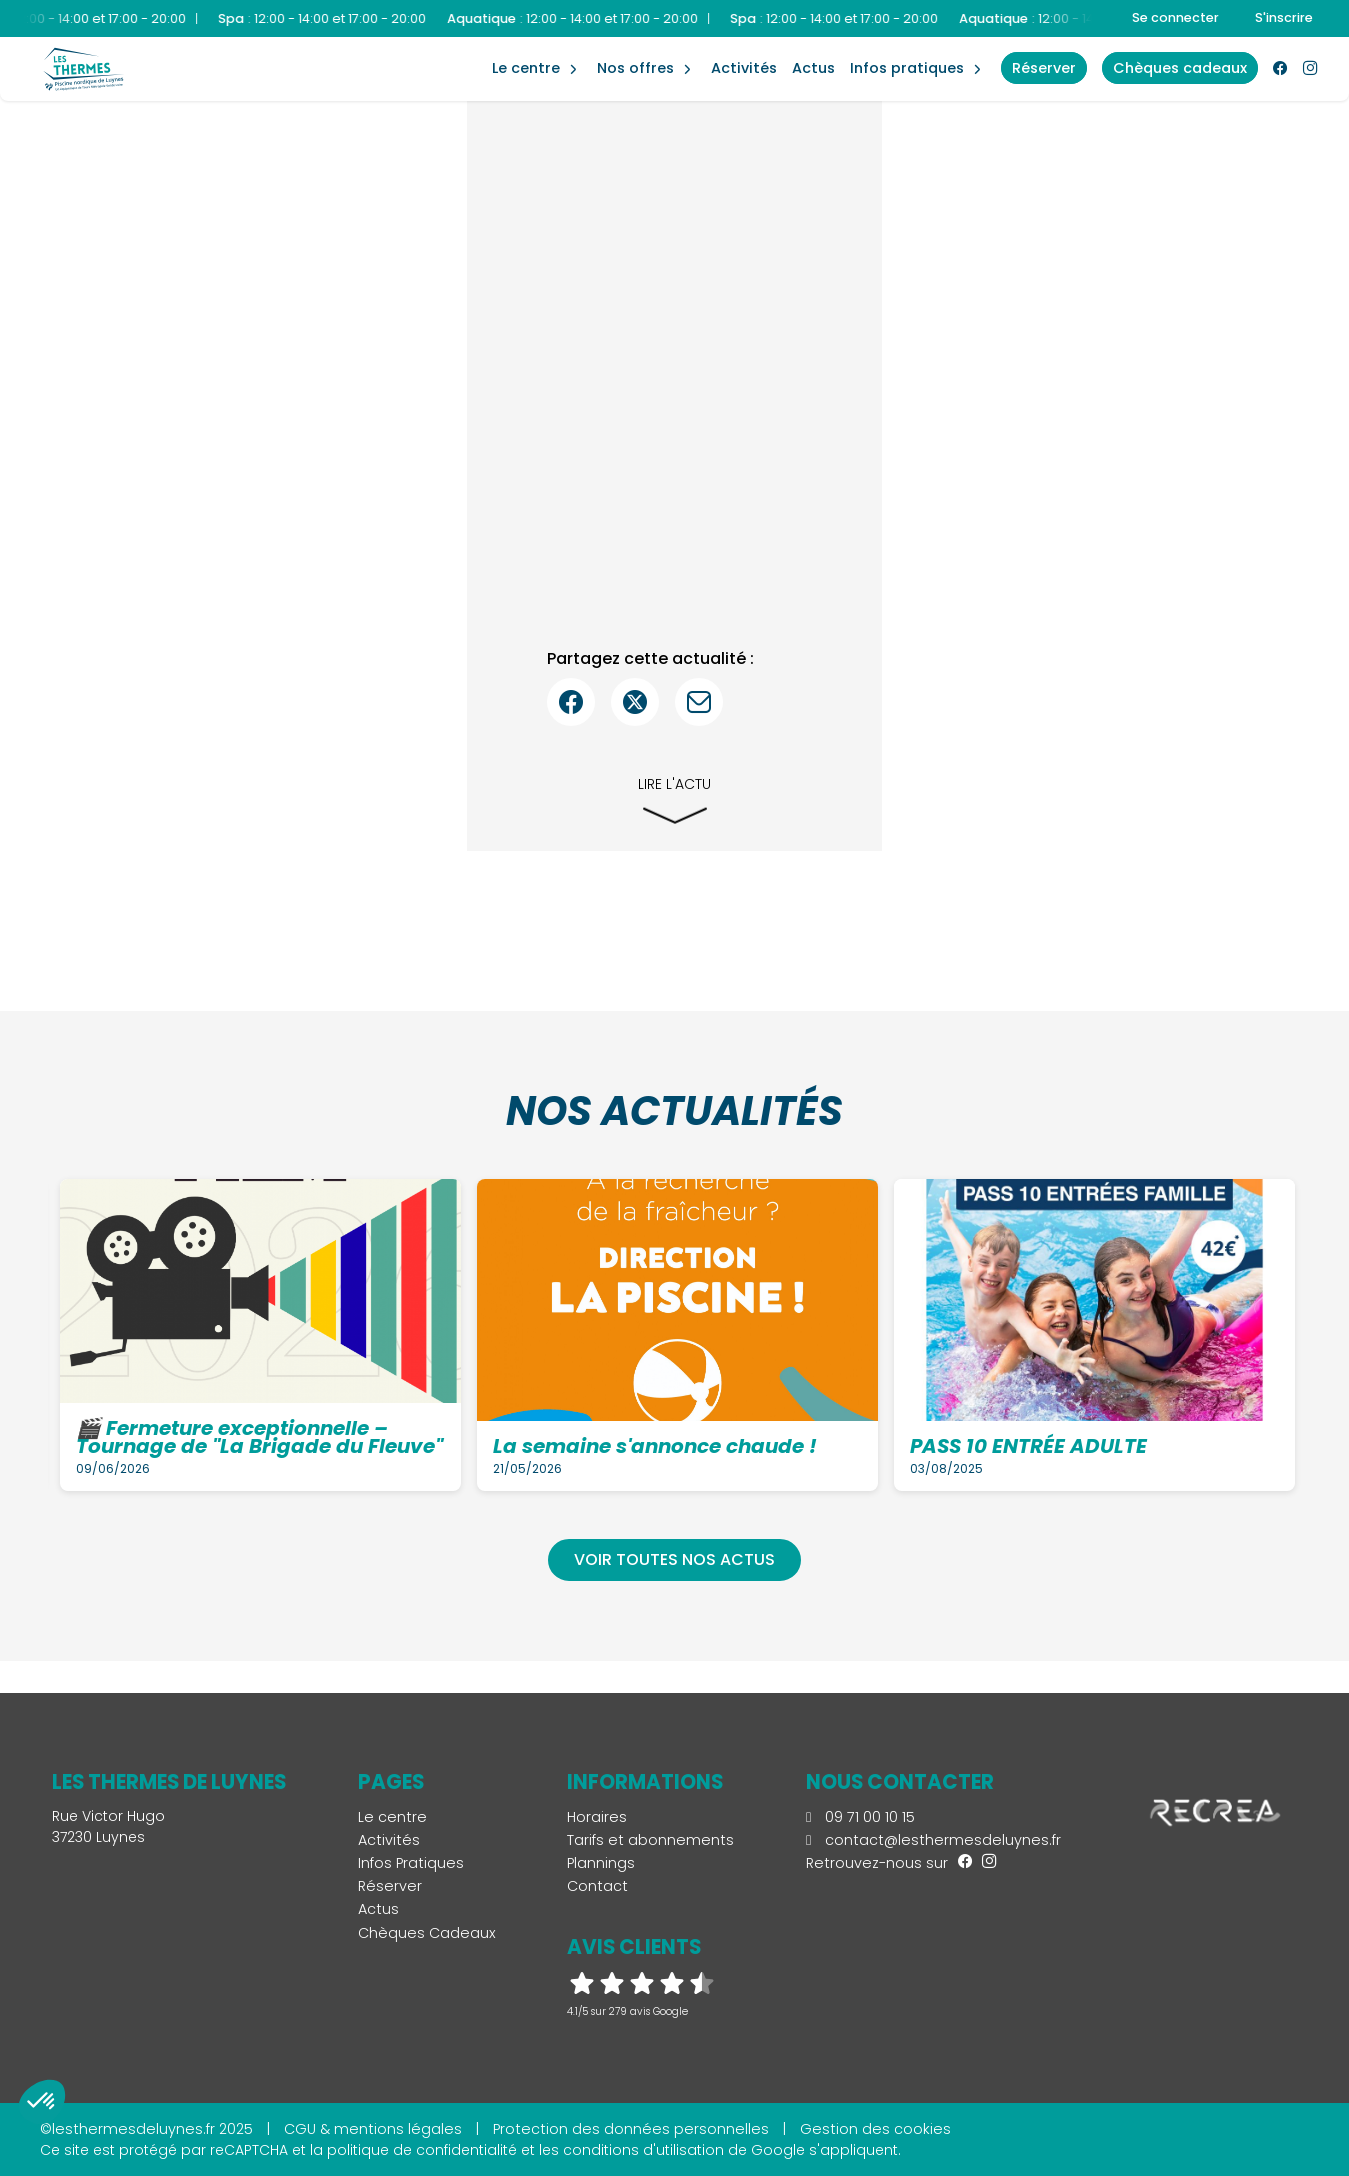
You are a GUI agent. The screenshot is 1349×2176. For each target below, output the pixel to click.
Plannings (601, 1863)
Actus (813, 68)
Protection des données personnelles (631, 2129)
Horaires (597, 1817)
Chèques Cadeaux (427, 1933)
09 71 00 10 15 (860, 1817)
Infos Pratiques (907, 68)
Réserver (390, 1886)
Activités (744, 68)
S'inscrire (1284, 17)
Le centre (392, 1817)
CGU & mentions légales (373, 2129)
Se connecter (1175, 17)
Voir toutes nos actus (674, 1559)
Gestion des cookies (875, 2129)
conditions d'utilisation (643, 2150)
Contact (597, 1886)
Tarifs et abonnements (650, 1840)
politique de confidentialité (422, 2150)
